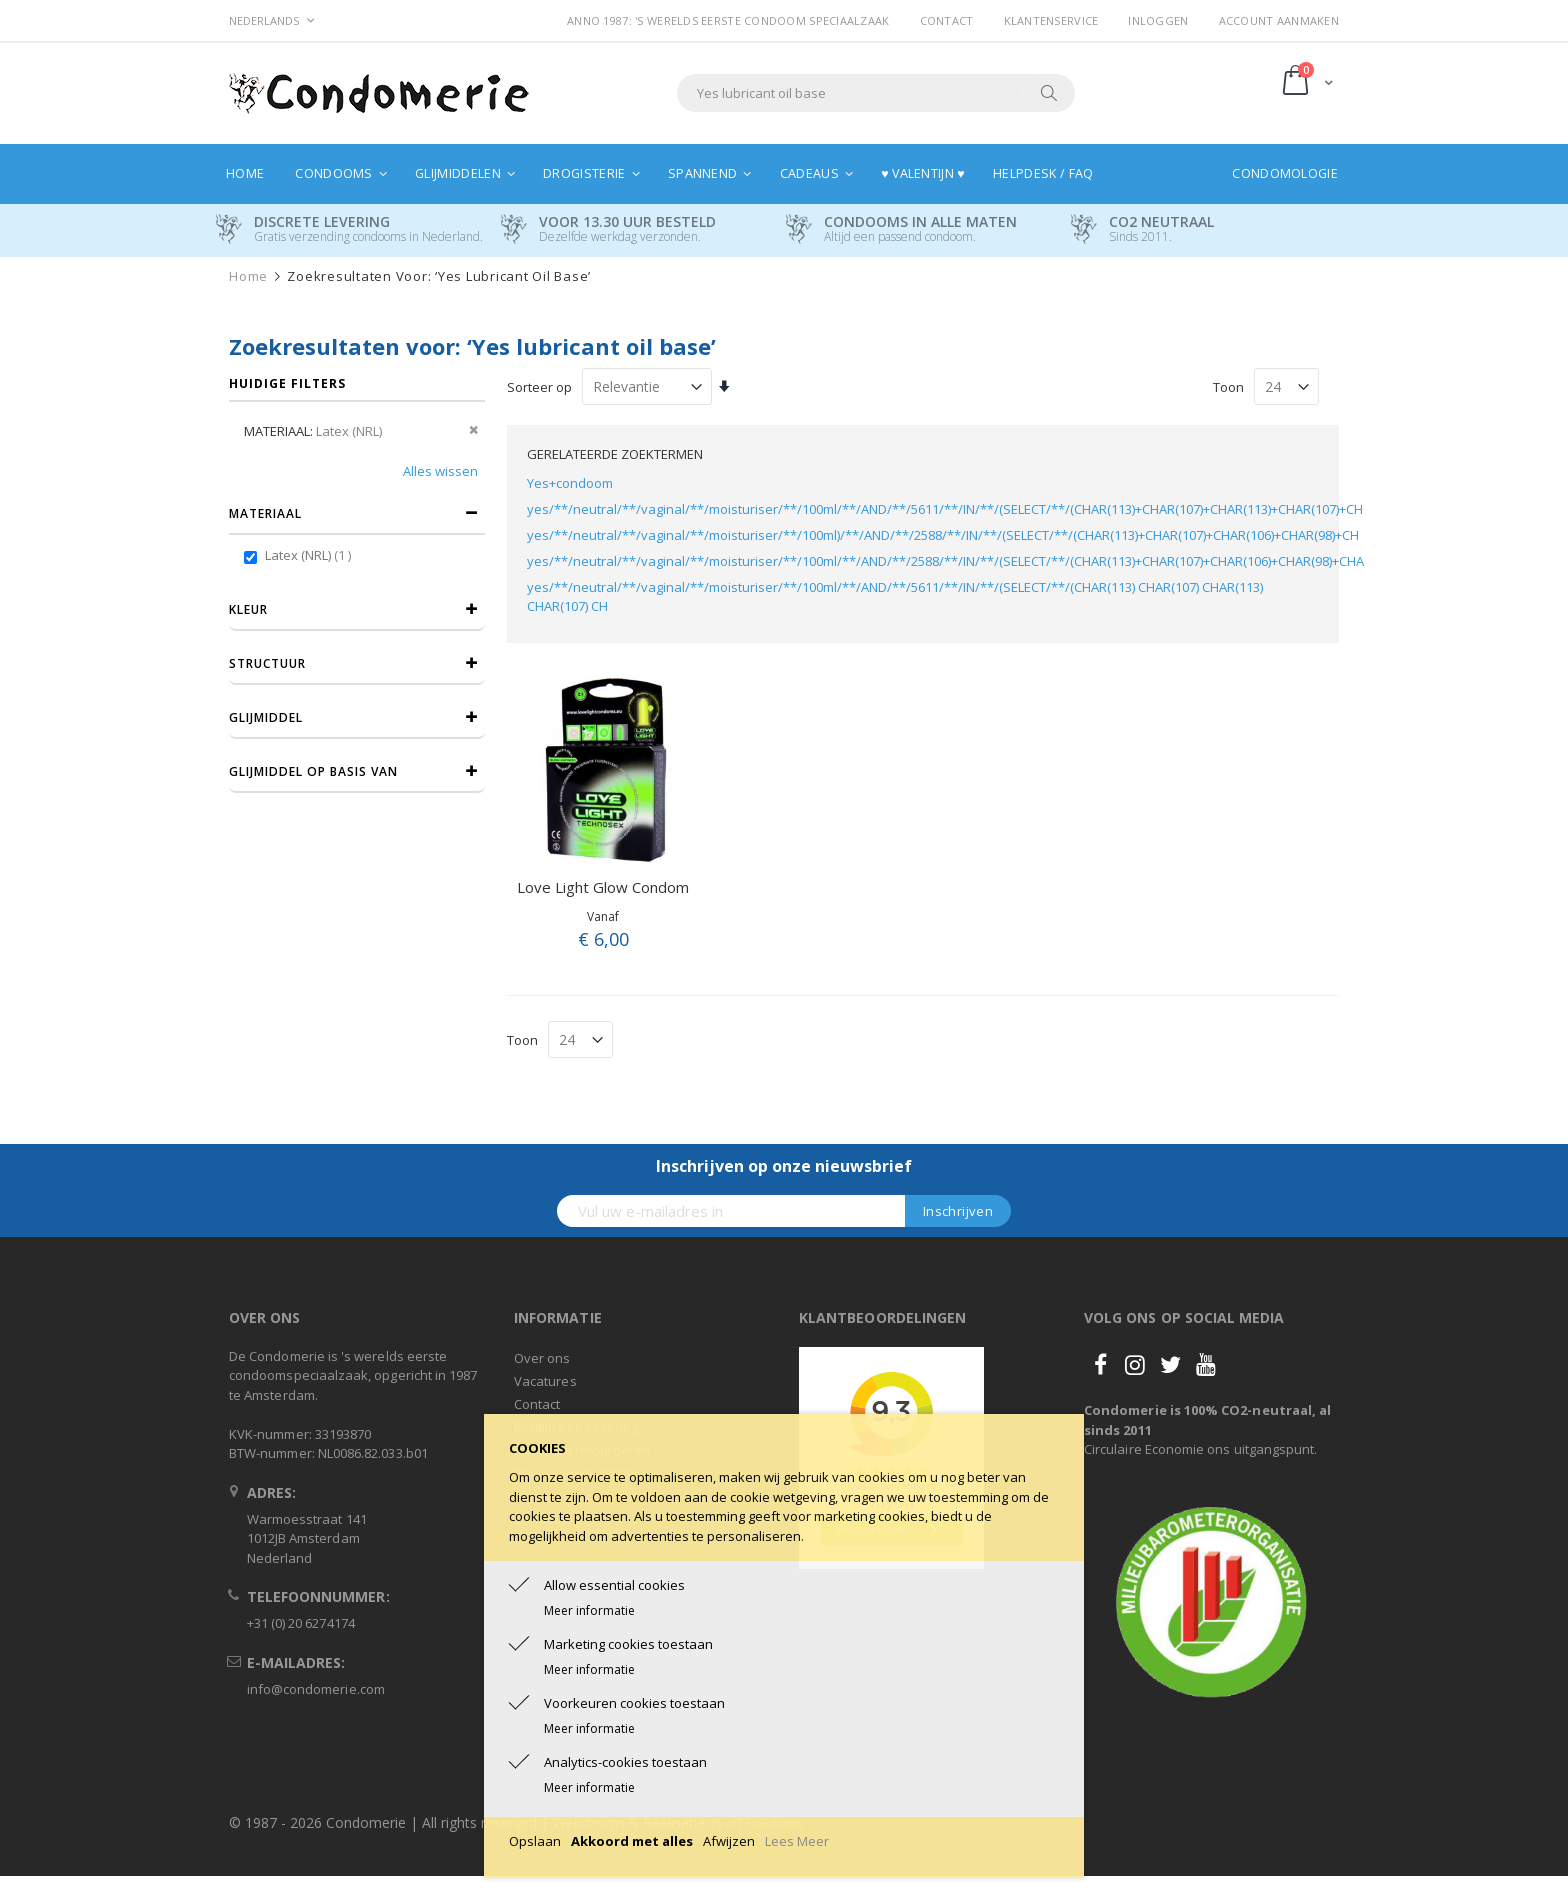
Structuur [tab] (267, 663)
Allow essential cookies (614, 1585)
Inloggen (1158, 20)
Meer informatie (589, 1610)
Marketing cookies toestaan (628, 1644)
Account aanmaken (1279, 20)
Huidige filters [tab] (287, 383)
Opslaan (535, 1841)
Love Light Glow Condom (603, 887)
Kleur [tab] (248, 609)
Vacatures (545, 1381)
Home (248, 276)
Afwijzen (729, 1841)
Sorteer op (539, 387)
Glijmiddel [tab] (266, 717)
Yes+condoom (570, 483)
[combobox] (876, 93)
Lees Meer (797, 1841)
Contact (947, 20)
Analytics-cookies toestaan (625, 1762)
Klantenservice (1051, 20)
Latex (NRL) (310, 555)
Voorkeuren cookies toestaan (634, 1703)
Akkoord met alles (632, 1841)
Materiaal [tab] (265, 513)
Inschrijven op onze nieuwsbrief (784, 1166)
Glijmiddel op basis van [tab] (313, 771)
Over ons (542, 1358)
